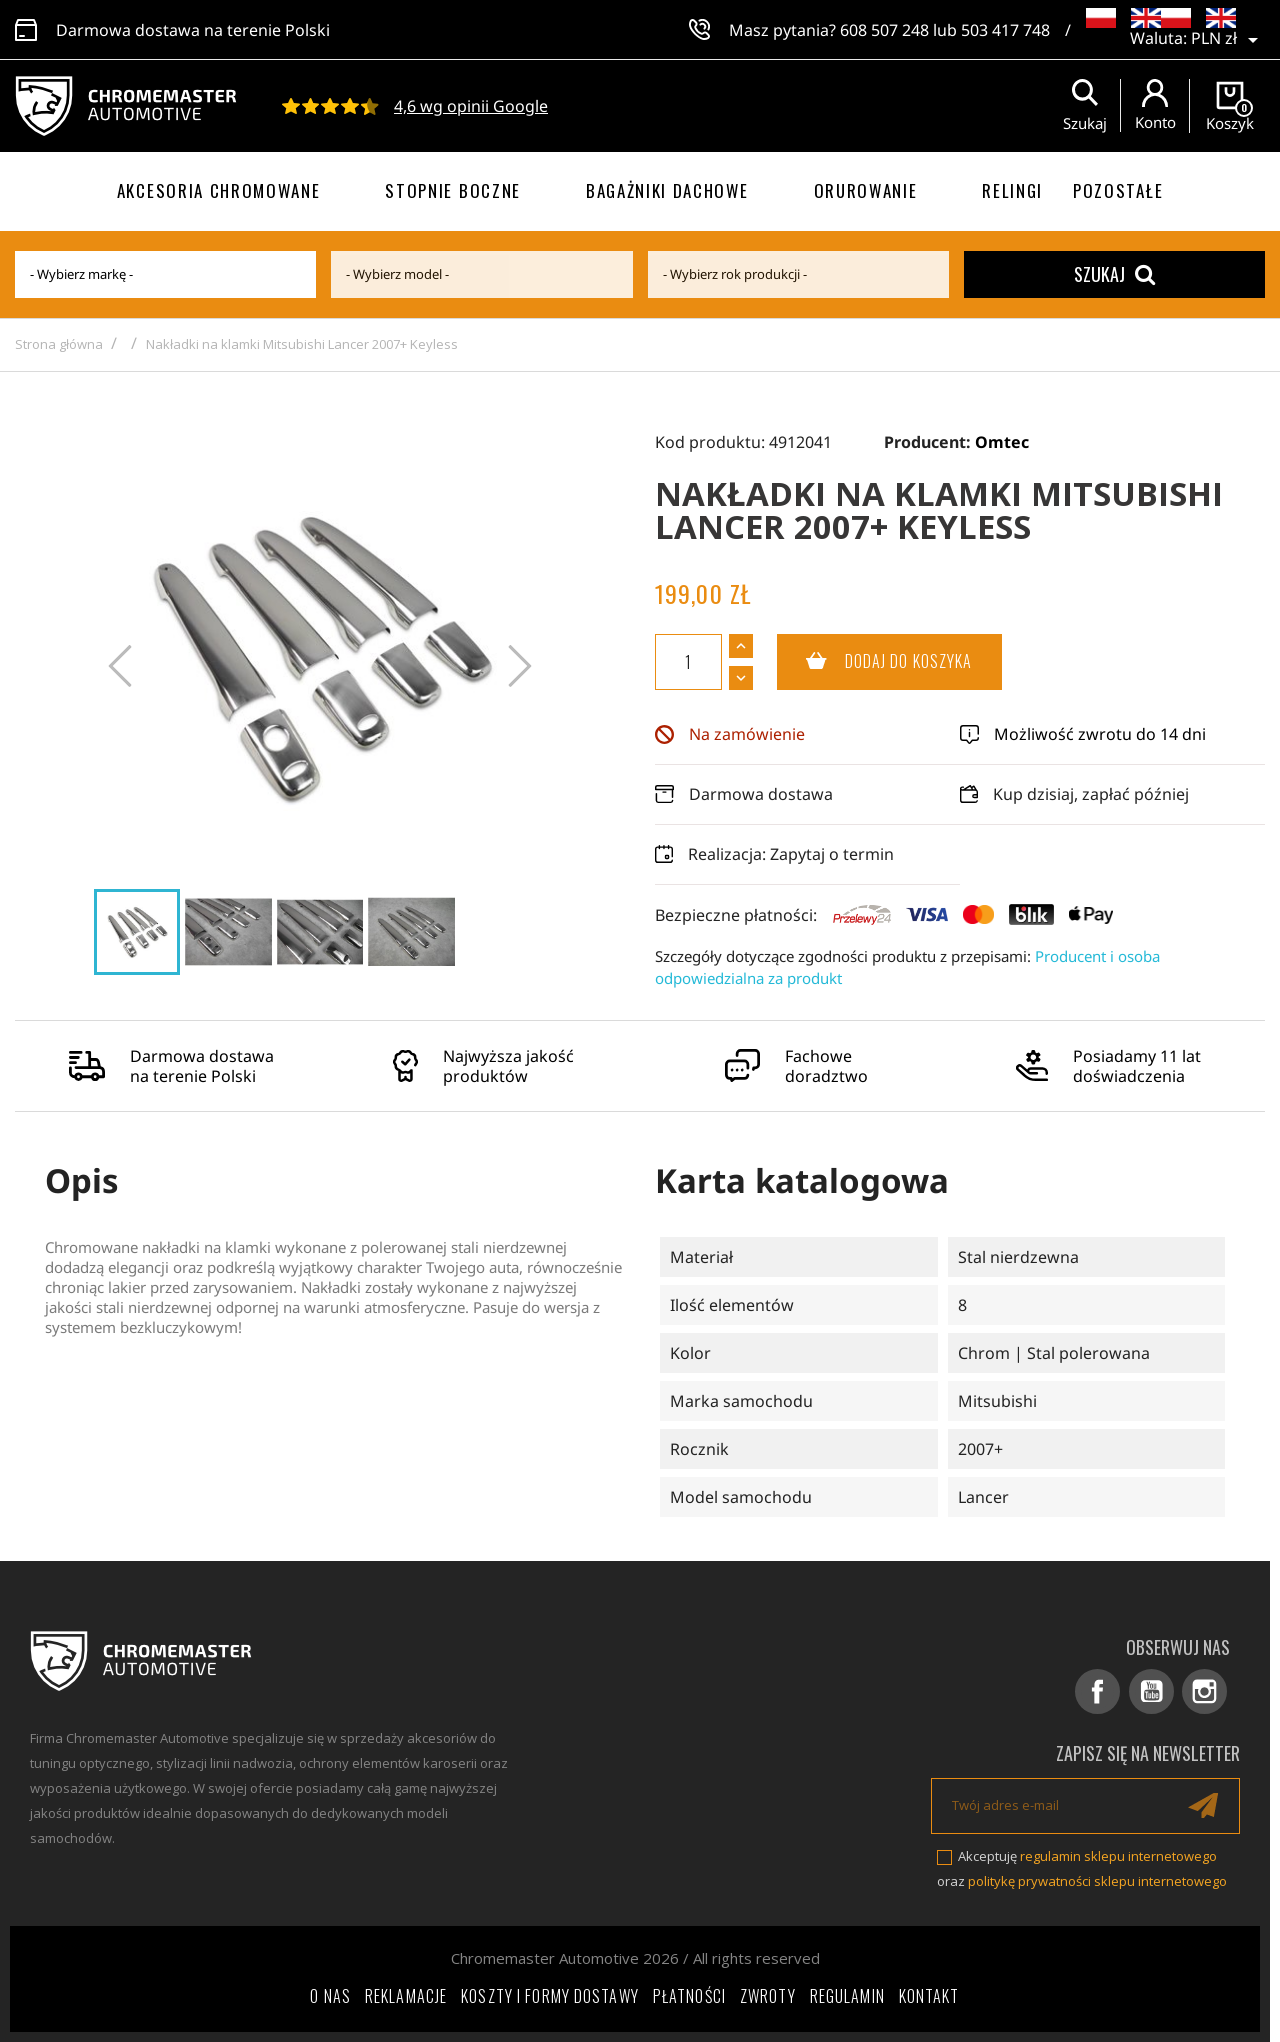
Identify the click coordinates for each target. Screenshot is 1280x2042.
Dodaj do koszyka (875, 662)
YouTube (1152, 1692)
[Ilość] (688, 662)
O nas (330, 1996)
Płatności (689, 1996)
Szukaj (1114, 274)
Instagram (1205, 1692)
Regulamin (847, 1996)
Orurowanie (866, 190)
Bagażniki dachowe (667, 190)
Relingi (1012, 190)
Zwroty (768, 1996)
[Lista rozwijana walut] (1228, 40)
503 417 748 (1005, 30)
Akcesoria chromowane (219, 190)
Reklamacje (406, 1996)
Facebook (1099, 1692)
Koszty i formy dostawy (550, 1996)
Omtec (1002, 442)
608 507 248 (884, 30)
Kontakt (929, 1996)
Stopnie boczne (453, 190)
